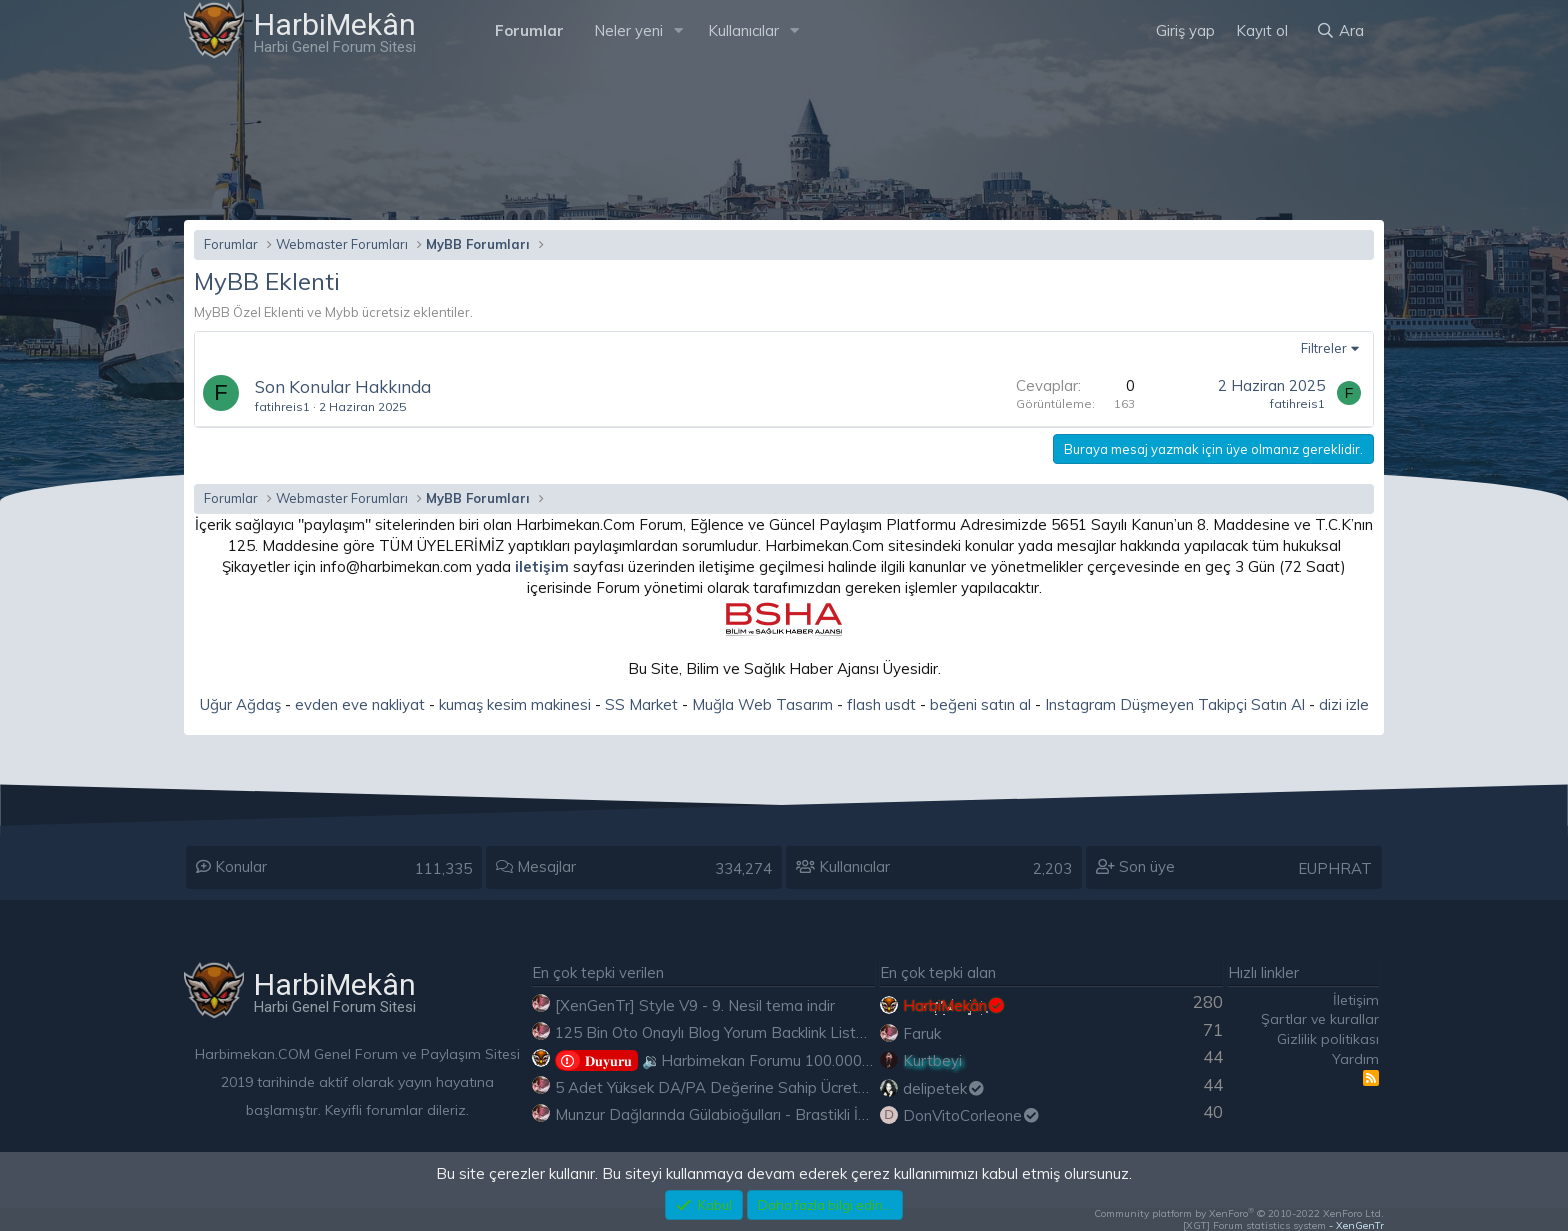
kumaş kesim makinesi (515, 704)
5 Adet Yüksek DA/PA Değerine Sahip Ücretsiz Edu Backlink (760, 1087)
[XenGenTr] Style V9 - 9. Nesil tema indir (695, 1005)
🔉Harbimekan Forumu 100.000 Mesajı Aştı (748, 1060)
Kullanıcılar (743, 30)
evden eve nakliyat (360, 704)
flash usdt (881, 704)
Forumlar (529, 30)
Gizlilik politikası (1328, 1039)
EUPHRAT (1335, 868)
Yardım (1355, 1059)
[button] (679, 30)
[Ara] (1340, 30)
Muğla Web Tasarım (762, 704)
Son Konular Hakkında (343, 386)
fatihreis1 (282, 406)
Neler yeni (628, 30)
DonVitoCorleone (972, 1115)
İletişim (1356, 1000)
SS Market (641, 704)
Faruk (922, 1033)
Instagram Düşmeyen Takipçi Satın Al (1175, 704)
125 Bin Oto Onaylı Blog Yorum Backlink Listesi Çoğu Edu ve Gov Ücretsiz (807, 1032)
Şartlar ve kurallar (1320, 1019)
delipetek (944, 1088)
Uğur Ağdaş (240, 704)
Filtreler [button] (1324, 348)
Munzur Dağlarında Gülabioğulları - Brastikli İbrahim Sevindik (760, 1114)
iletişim (542, 566)
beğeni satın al (980, 704)
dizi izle (1344, 704)
